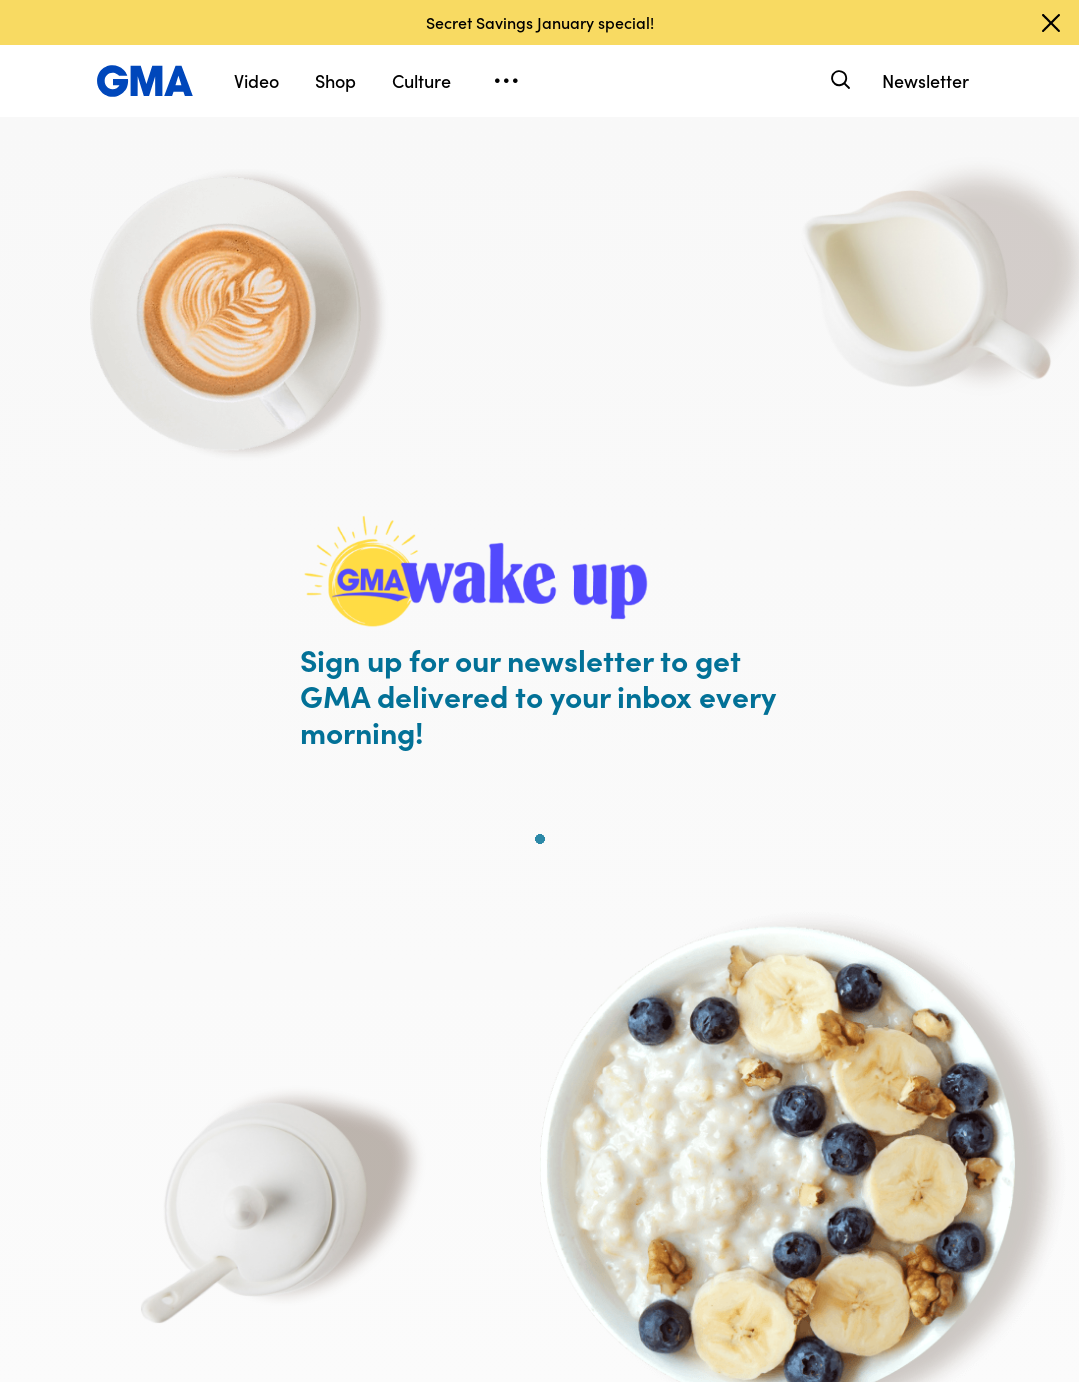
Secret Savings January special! (540, 22)
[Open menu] (506, 81)
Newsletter (925, 80)
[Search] (838, 80)
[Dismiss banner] (1051, 23)
